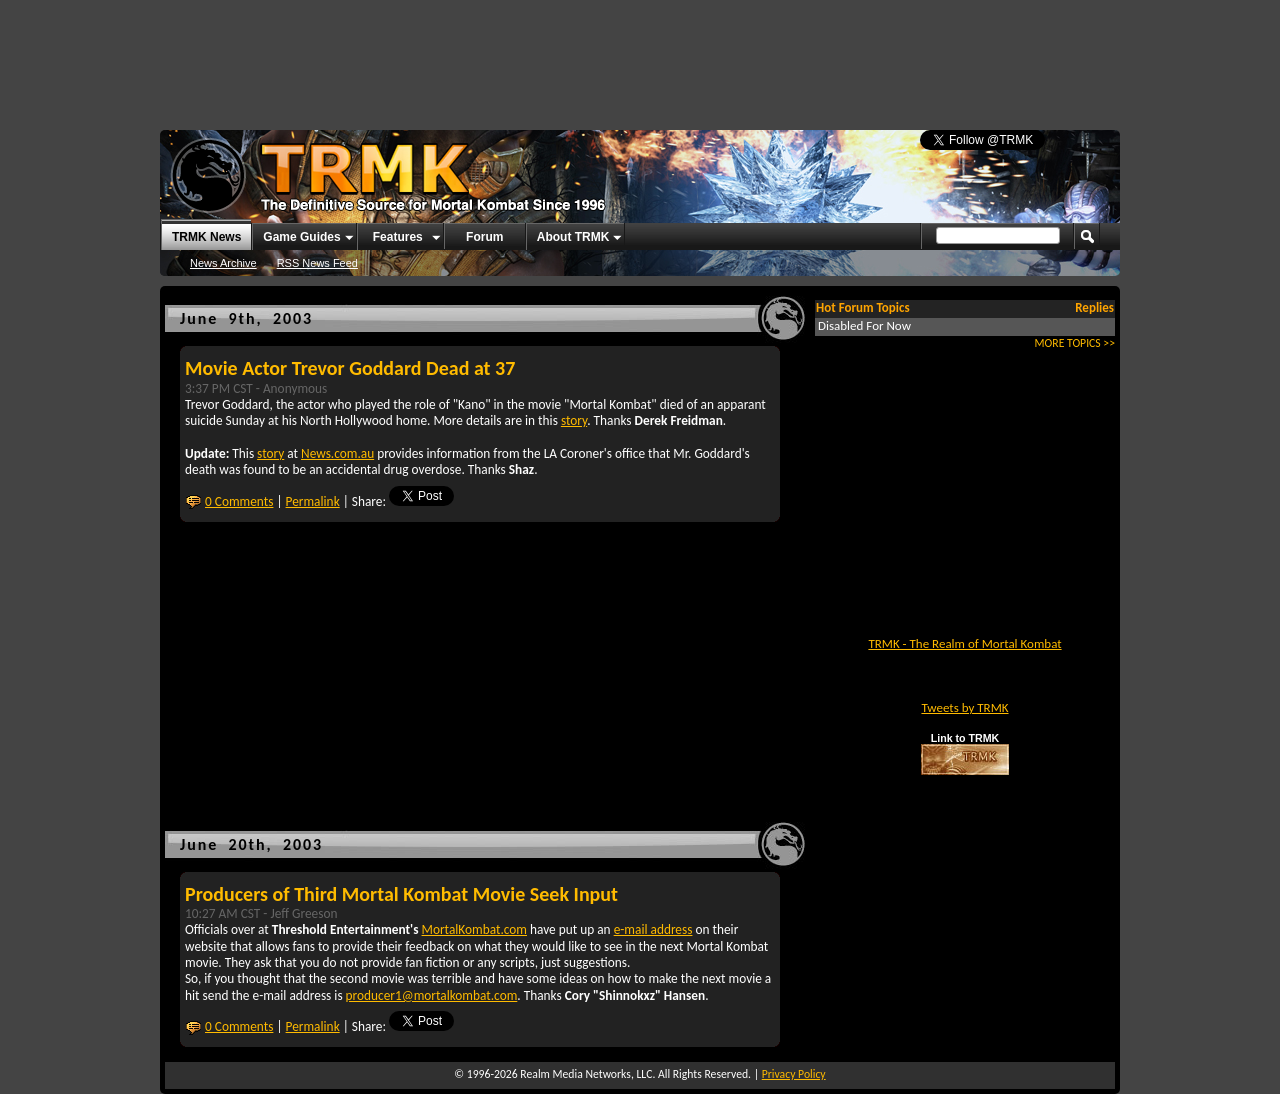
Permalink (313, 501)
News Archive (223, 263)
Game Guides (301, 237)
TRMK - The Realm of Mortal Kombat (964, 643)
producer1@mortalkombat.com (432, 995)
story (574, 420)
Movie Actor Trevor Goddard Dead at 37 (350, 368)
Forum (484, 237)
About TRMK (573, 237)
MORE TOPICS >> (1075, 343)
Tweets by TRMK (964, 707)
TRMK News (206, 237)
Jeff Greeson (303, 913)
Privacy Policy (794, 1074)
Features (398, 237)
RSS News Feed (317, 263)
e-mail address (653, 929)
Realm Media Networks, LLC (586, 1074)
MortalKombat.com (474, 929)
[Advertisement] (640, 55)
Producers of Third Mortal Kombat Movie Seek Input (401, 894)
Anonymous (295, 388)
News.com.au (337, 453)
